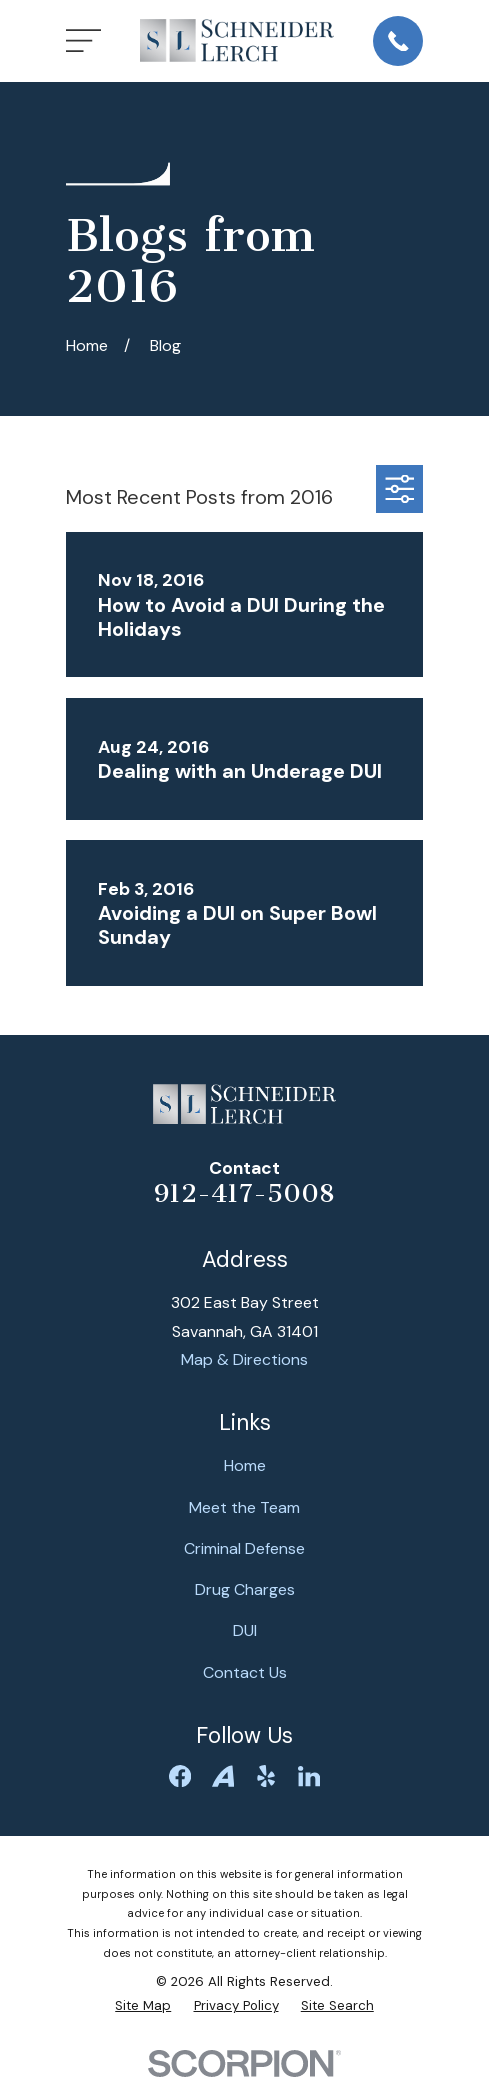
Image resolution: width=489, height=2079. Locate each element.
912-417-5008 (244, 1193)
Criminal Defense (244, 1548)
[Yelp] (266, 1776)
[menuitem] (143, 2006)
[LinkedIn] (309, 1776)
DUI (245, 1630)
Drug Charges (245, 1589)
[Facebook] (180, 1776)
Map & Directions (244, 1359)
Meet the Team (244, 1507)
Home (245, 1465)
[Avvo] (223, 1776)
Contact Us (245, 1672)
